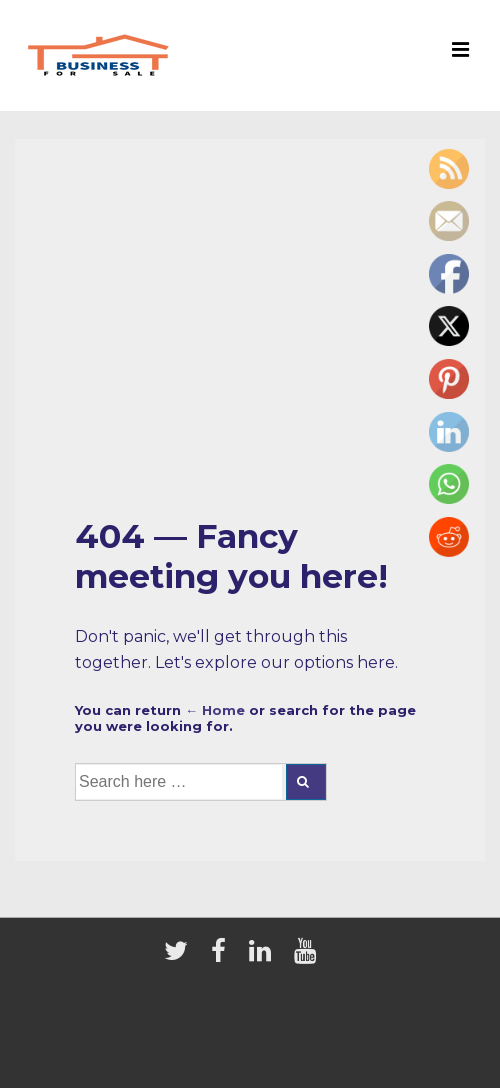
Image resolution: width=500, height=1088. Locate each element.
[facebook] (222, 957)
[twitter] (180, 957)
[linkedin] (264, 957)
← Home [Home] (215, 710)
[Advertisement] (250, 349)
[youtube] (307, 957)
